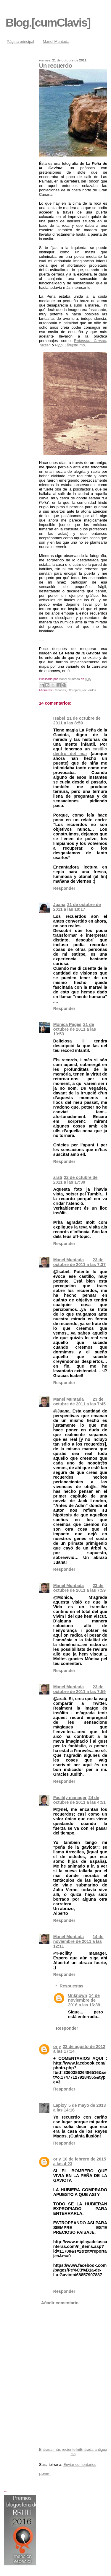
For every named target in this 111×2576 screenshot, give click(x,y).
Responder (64, 888)
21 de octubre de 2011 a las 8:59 (77, 720)
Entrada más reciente (57, 2449)
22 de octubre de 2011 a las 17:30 (75, 1179)
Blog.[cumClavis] (48, 22)
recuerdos (89, 690)
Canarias (60, 690)
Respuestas (71, 1986)
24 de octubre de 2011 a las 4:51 (79, 1800)
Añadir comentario (59, 2302)
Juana (59, 904)
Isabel (59, 718)
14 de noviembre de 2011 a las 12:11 (78, 1941)
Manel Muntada (56, 41)
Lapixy (60, 2105)
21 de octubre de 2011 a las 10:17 (77, 907)
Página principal (20, 41)
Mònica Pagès (67, 1024)
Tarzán (45, 345)
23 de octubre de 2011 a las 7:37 (79, 1262)
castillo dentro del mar (80, 751)
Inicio (75, 2451)
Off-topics (74, 690)
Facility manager (70, 1797)
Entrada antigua (93, 2449)
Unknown (77, 1995)
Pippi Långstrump (70, 345)
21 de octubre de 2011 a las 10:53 (74, 1029)
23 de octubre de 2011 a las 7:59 (79, 1588)
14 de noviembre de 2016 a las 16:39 (84, 2000)
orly (57, 2046)
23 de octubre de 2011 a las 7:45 (79, 1401)
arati (57, 1177)
